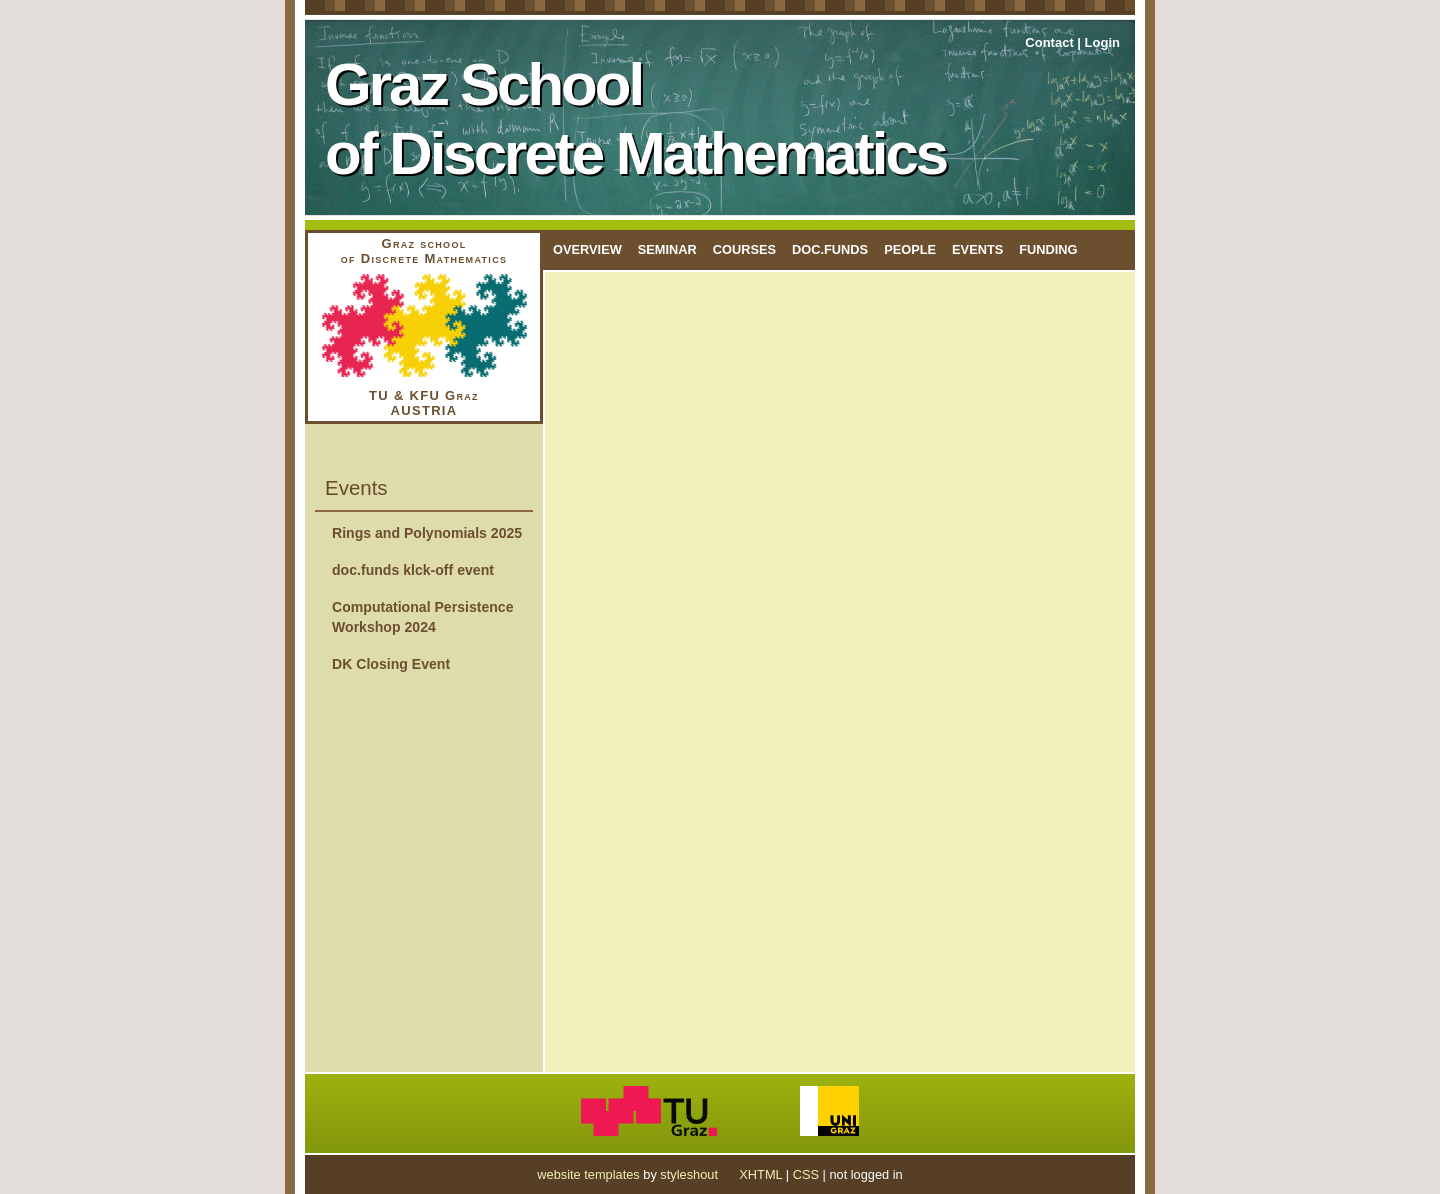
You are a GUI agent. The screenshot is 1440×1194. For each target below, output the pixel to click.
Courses (744, 249)
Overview (587, 249)
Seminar (667, 249)
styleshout (689, 1174)
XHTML (760, 1174)
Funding (1048, 249)
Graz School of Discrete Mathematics (635, 119)
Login (1102, 42)
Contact (1049, 42)
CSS (806, 1174)
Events (977, 249)
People (910, 249)
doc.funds (830, 249)
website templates (588, 1174)
